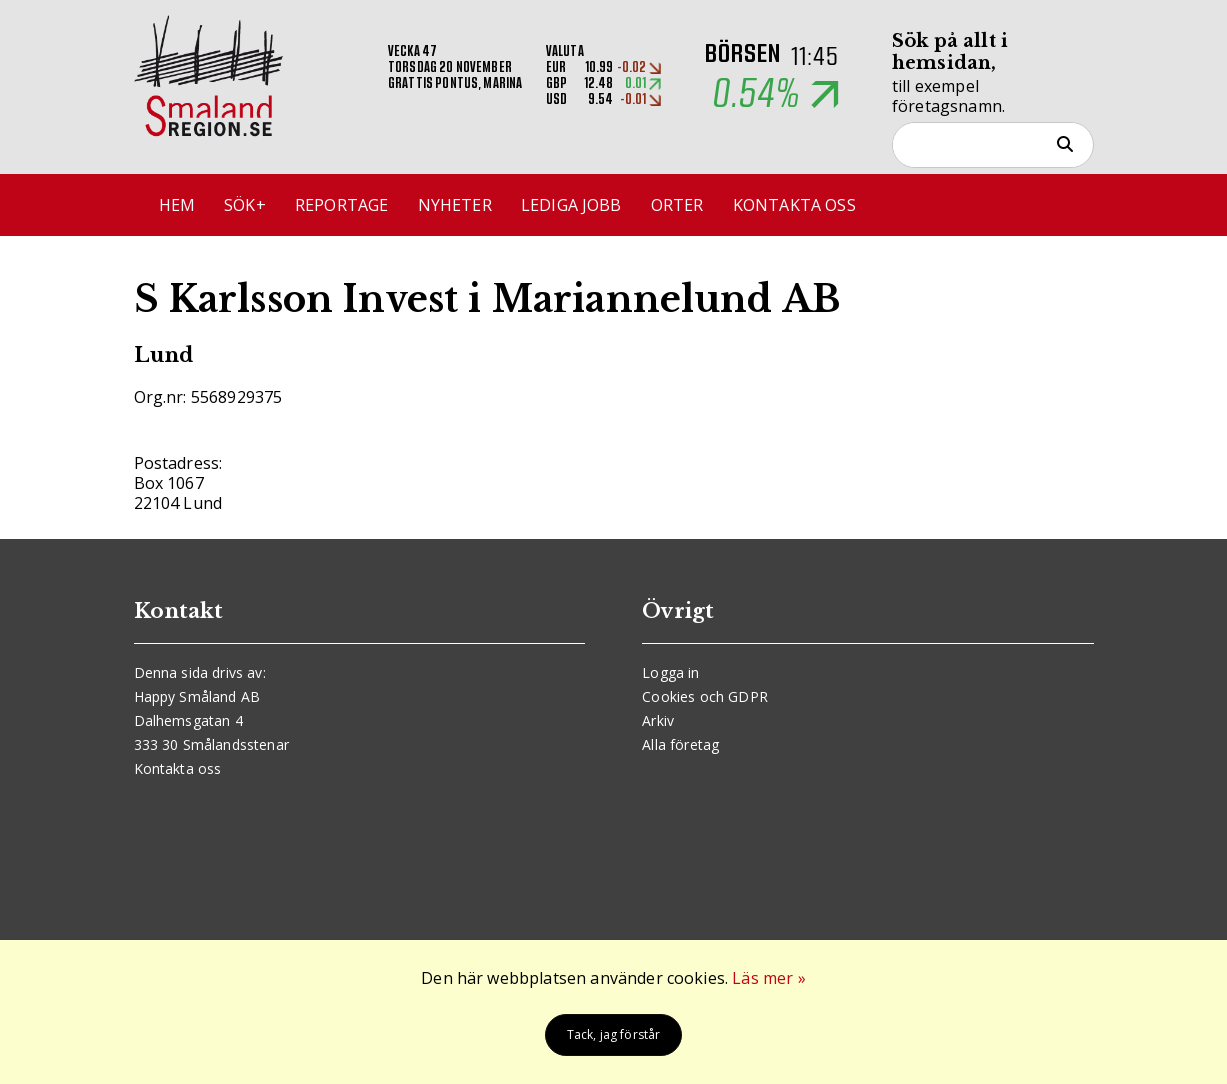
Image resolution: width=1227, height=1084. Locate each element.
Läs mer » (768, 978)
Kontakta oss (794, 205)
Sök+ (245, 205)
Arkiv (658, 720)
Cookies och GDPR (705, 696)
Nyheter (455, 205)
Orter (677, 205)
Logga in (670, 672)
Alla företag (680, 744)
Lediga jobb (571, 205)
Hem (177, 205)
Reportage (341, 205)
